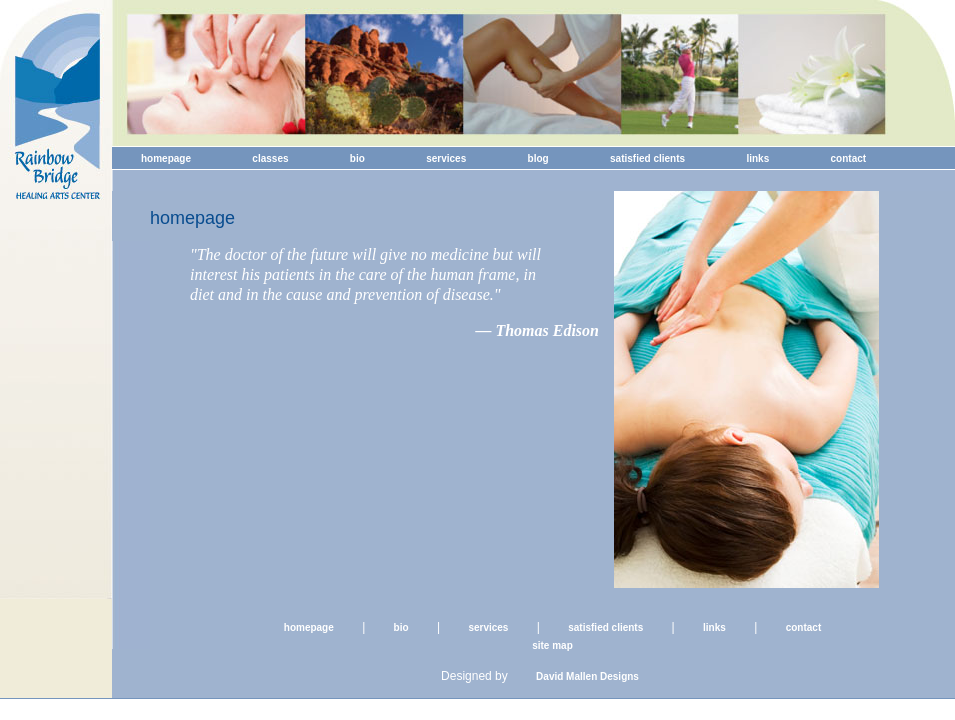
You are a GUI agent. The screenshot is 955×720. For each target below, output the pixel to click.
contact (849, 158)
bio (357, 158)
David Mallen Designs (587, 676)
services (446, 158)
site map (552, 645)
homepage (166, 158)
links (757, 158)
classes (270, 158)
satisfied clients (647, 158)
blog (538, 158)
